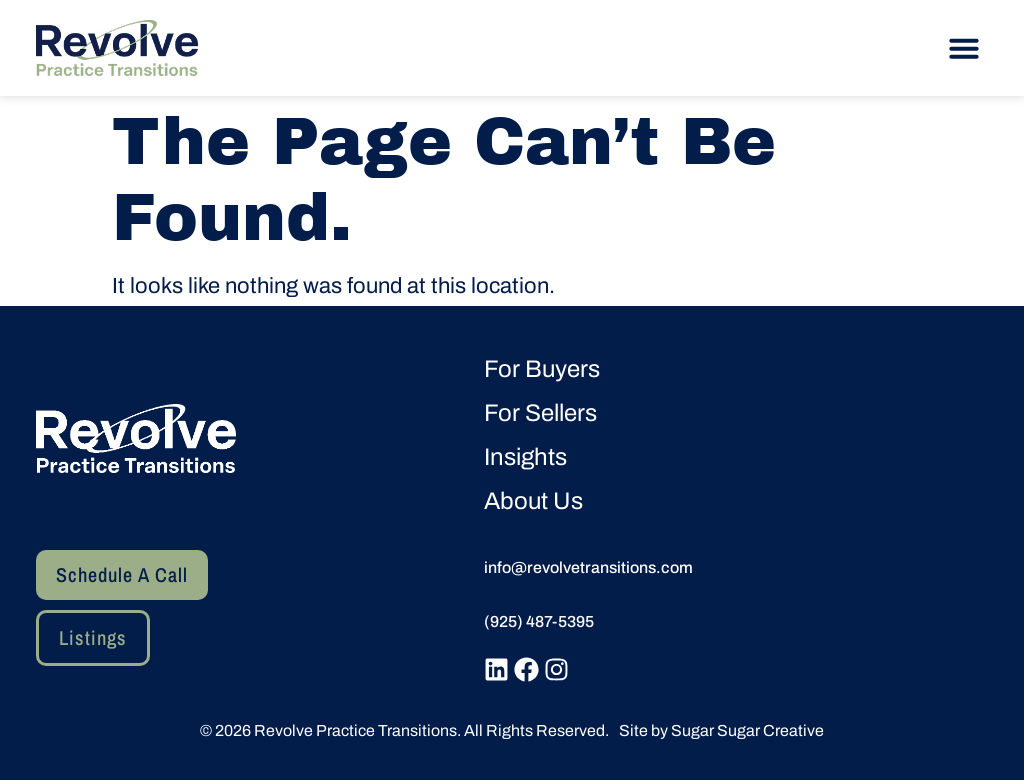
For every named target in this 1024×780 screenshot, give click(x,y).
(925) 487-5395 (539, 621)
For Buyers (542, 369)
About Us (533, 501)
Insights (525, 457)
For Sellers (540, 413)
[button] (964, 48)
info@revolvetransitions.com (588, 567)
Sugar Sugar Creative (747, 730)
